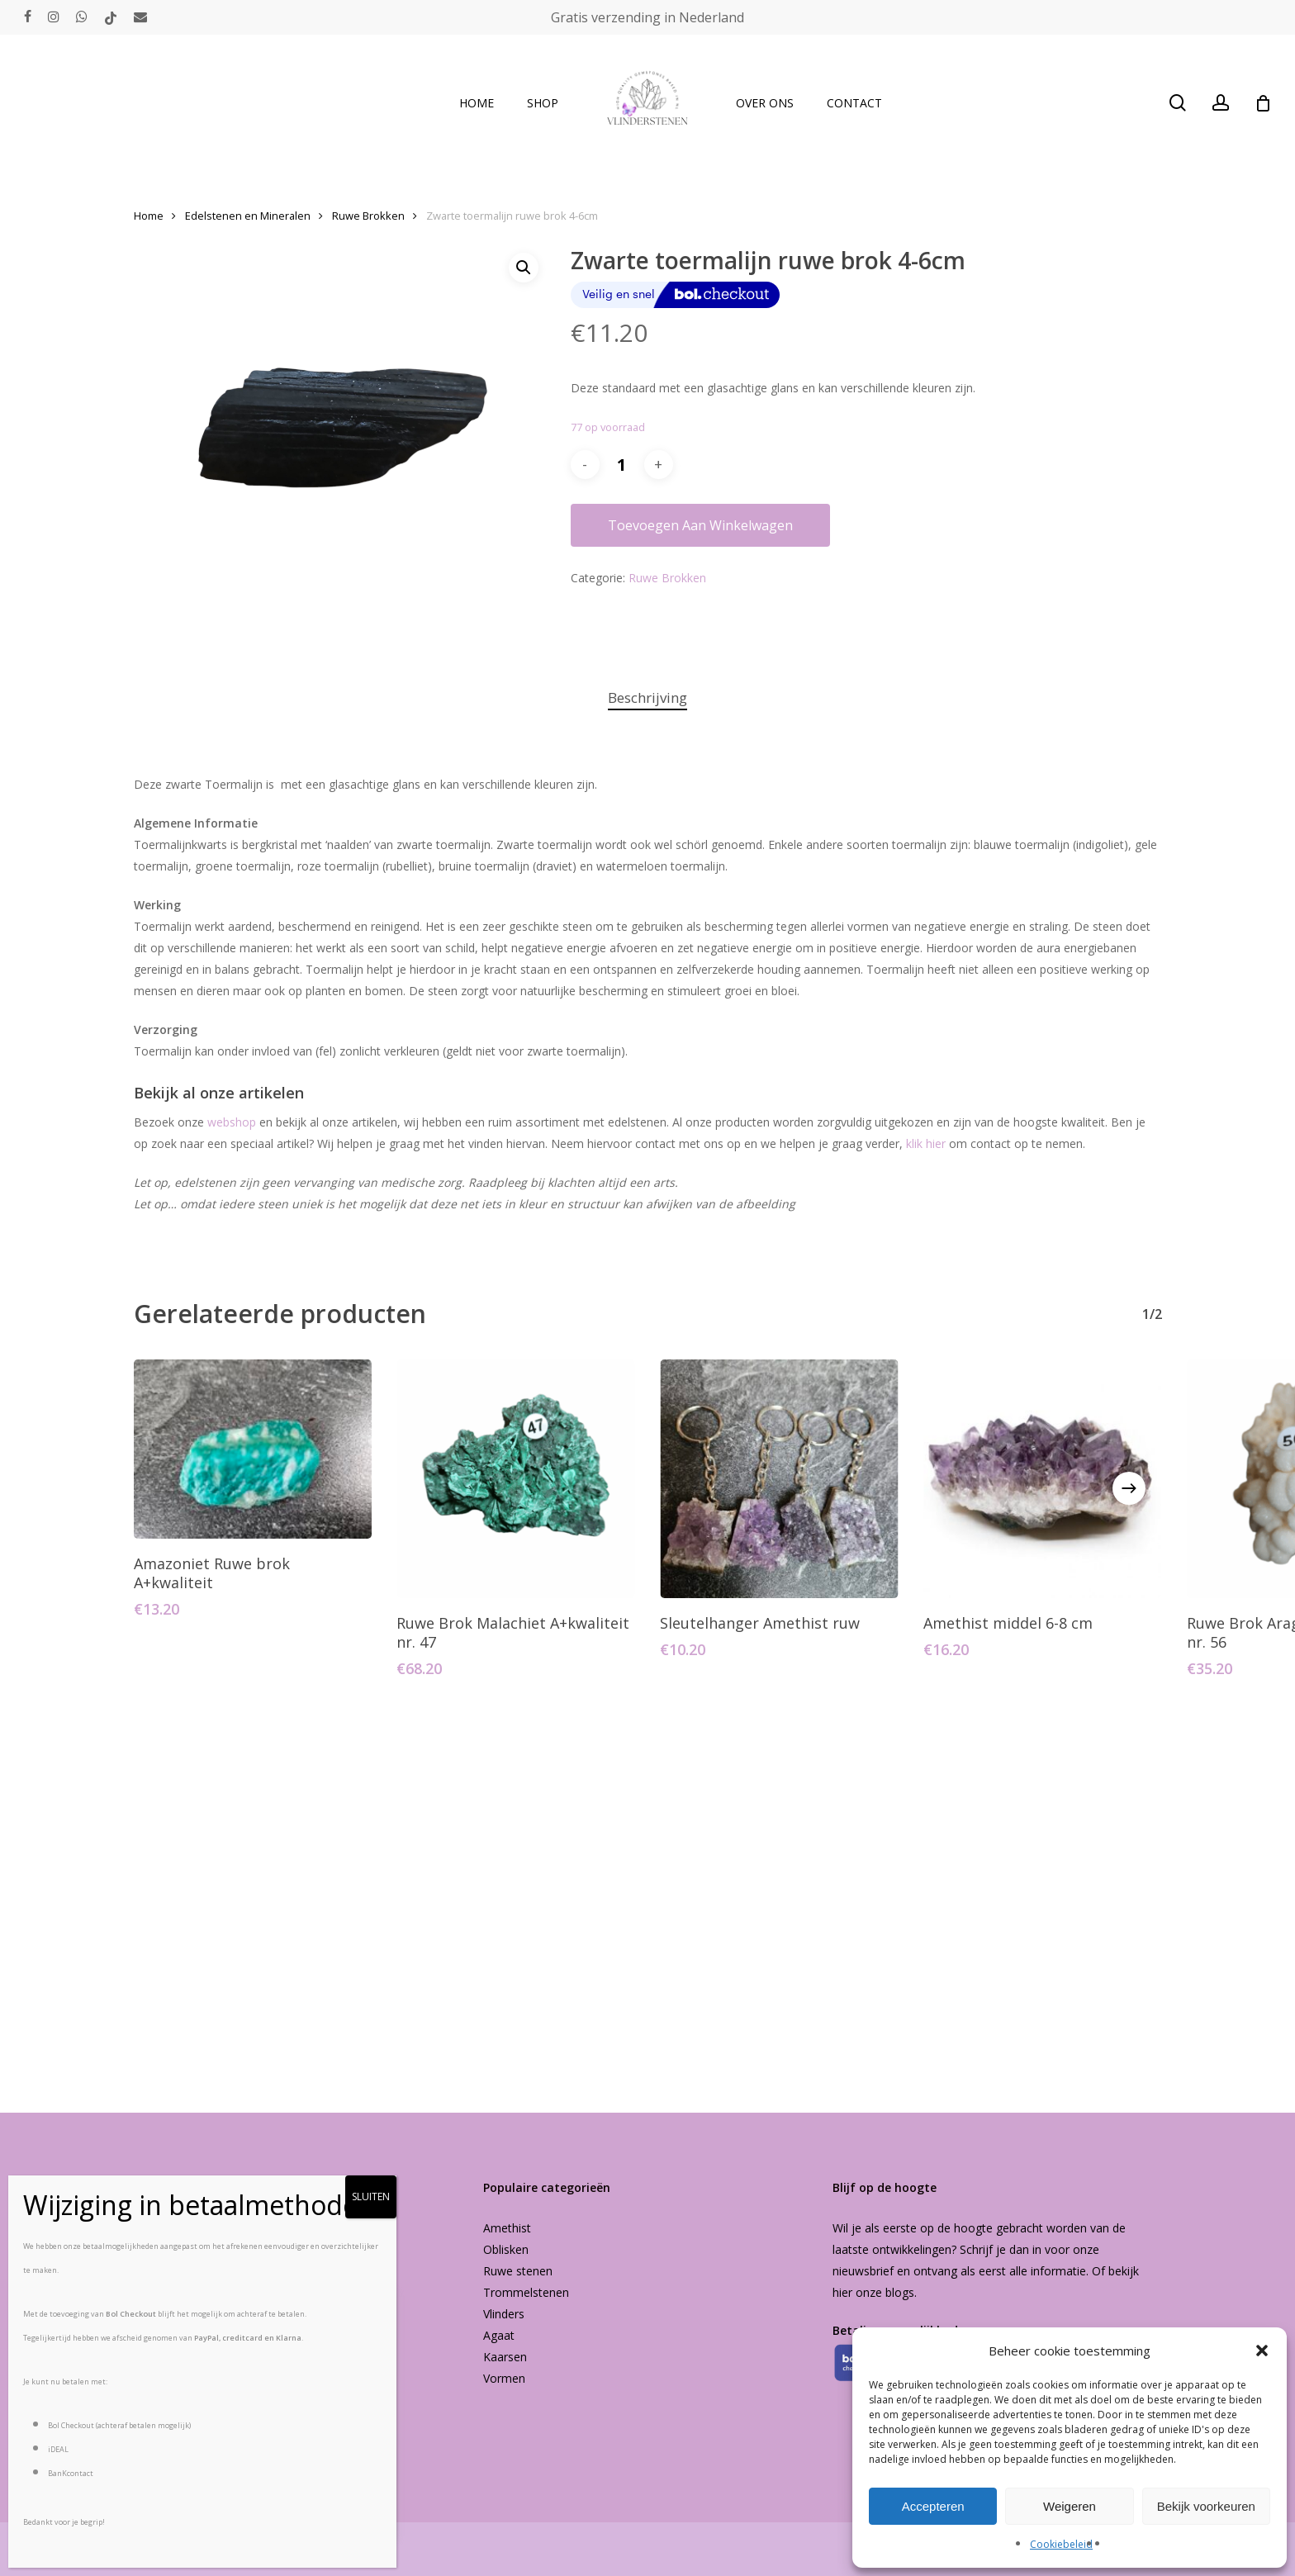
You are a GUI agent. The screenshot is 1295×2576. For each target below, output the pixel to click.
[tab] (647, 698)
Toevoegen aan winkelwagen (700, 525)
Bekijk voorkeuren (1206, 2506)
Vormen (504, 2378)
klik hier (926, 1143)
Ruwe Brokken (368, 215)
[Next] (1129, 1488)
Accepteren (933, 2506)
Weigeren (1069, 2506)
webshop (231, 1122)
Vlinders (503, 2314)
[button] (1262, 2350)
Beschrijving (647, 697)
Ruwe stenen (518, 2271)
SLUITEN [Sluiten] (371, 2196)
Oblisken (506, 2249)
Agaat (499, 2335)
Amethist (507, 2228)
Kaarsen (505, 2357)
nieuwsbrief (863, 2271)
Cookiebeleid (1061, 2544)
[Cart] (1263, 103)
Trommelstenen (526, 2292)
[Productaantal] (622, 464)
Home (149, 215)
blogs (899, 2292)
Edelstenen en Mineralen (248, 215)
